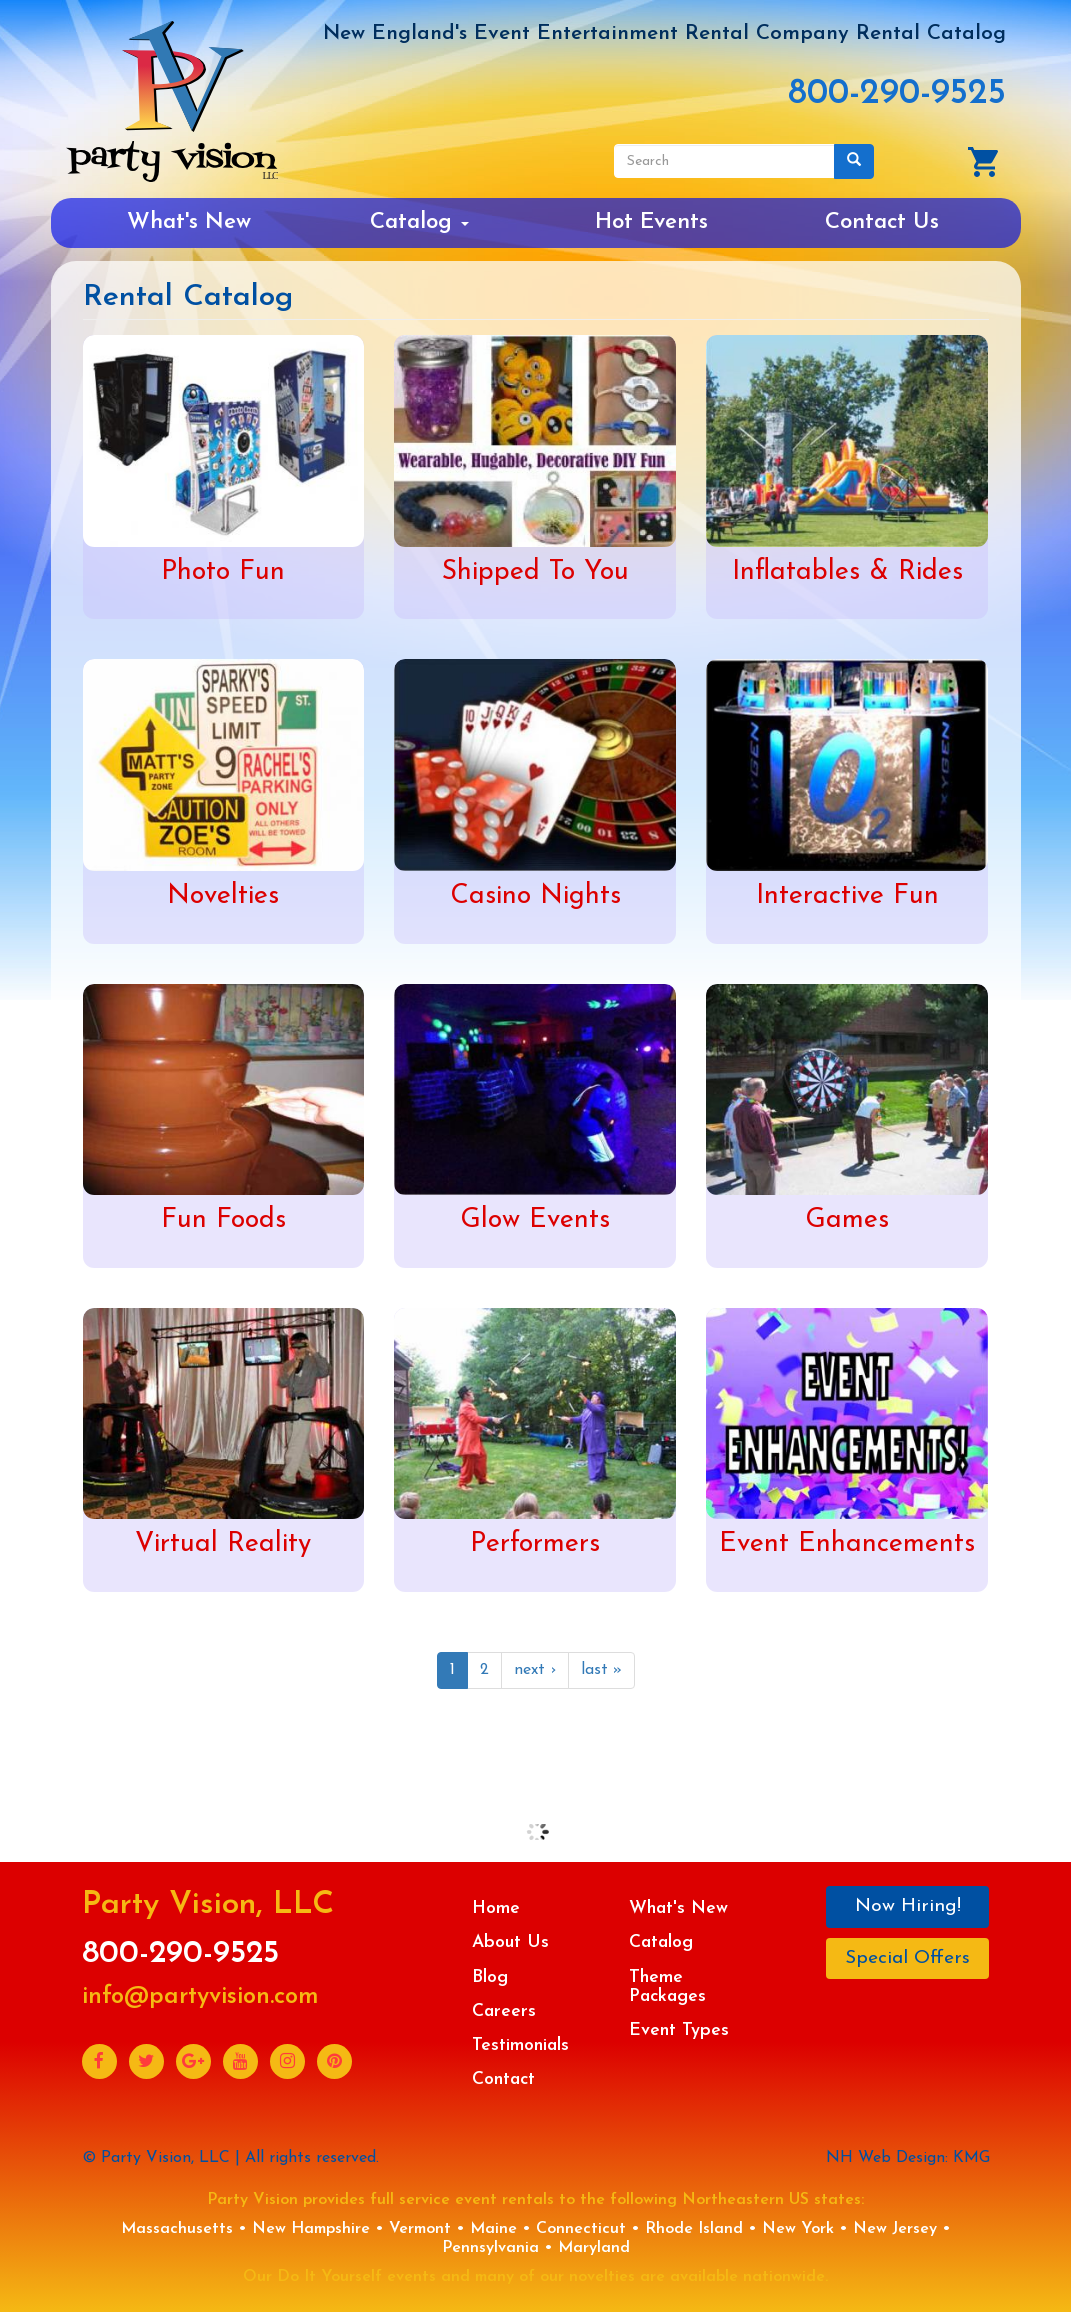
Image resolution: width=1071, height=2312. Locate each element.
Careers (504, 2011)
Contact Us (882, 222)
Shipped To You (535, 572)
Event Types (679, 2030)
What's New (189, 222)
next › (535, 1670)
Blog (490, 1977)
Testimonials (520, 2045)
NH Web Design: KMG (908, 2158)
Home (496, 1908)
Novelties (223, 896)
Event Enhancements (847, 1544)
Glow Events (535, 1220)
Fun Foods (223, 1220)
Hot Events (651, 222)
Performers (535, 1544)
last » (601, 1670)
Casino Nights (535, 896)
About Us (510, 1942)
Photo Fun (223, 572)
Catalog (419, 222)
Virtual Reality (223, 1544)
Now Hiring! (908, 1906)
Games (847, 1220)
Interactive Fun (847, 896)
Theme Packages (667, 1987)
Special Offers (907, 1958)
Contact (503, 2079)
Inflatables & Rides (847, 572)
